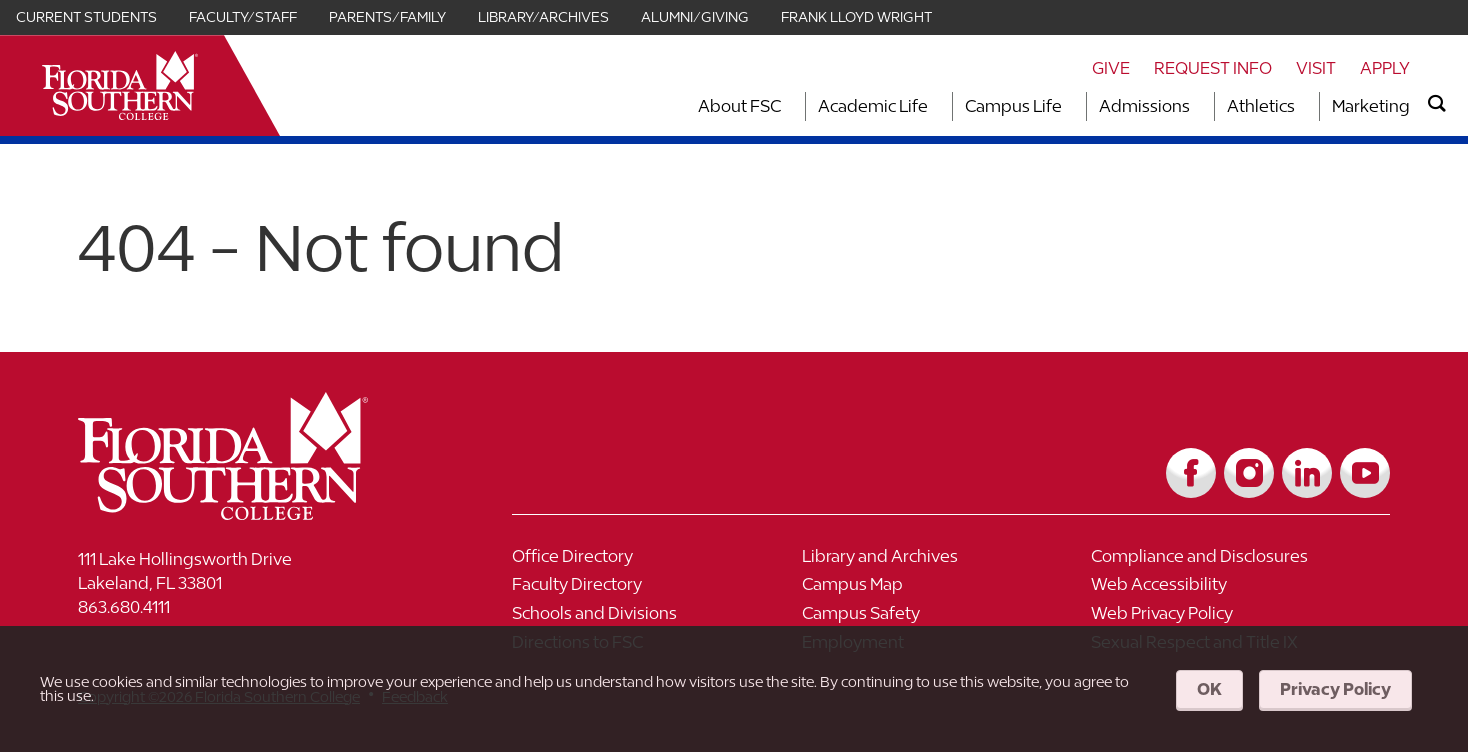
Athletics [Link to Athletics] (1261, 106)
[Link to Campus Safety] (947, 618)
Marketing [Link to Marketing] (1371, 106)
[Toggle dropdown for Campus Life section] (1068, 106)
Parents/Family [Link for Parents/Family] (387, 17)
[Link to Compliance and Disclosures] (1236, 561)
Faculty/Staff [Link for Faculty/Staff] (243, 17)
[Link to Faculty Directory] (657, 589)
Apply (1385, 68)
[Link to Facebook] (1191, 473)
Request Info (1213, 68)
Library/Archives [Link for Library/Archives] (543, 17)
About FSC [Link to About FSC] (739, 106)
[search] (1437, 104)
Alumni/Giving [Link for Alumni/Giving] (695, 17)
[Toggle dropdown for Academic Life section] (934, 106)
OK (1209, 689)
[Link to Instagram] (1249, 473)
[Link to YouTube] (1365, 473)
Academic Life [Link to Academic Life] (873, 106)
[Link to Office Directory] (657, 561)
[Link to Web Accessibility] (1236, 589)
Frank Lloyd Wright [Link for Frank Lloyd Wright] (856, 17)
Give (1111, 68)
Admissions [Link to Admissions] (1144, 106)
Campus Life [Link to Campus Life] (1013, 106)
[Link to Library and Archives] (947, 561)
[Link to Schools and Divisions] (657, 618)
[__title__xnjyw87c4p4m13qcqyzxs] (120, 85)
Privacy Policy (1335, 689)
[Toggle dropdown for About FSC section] (787, 106)
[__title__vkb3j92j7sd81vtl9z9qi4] (263, 512)
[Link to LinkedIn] (1307, 473)
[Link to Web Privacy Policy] (1236, 618)
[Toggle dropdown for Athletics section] (1301, 106)
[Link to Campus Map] (947, 589)
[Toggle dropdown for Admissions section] (1196, 106)
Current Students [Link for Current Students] (86, 17)
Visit (1316, 68)
